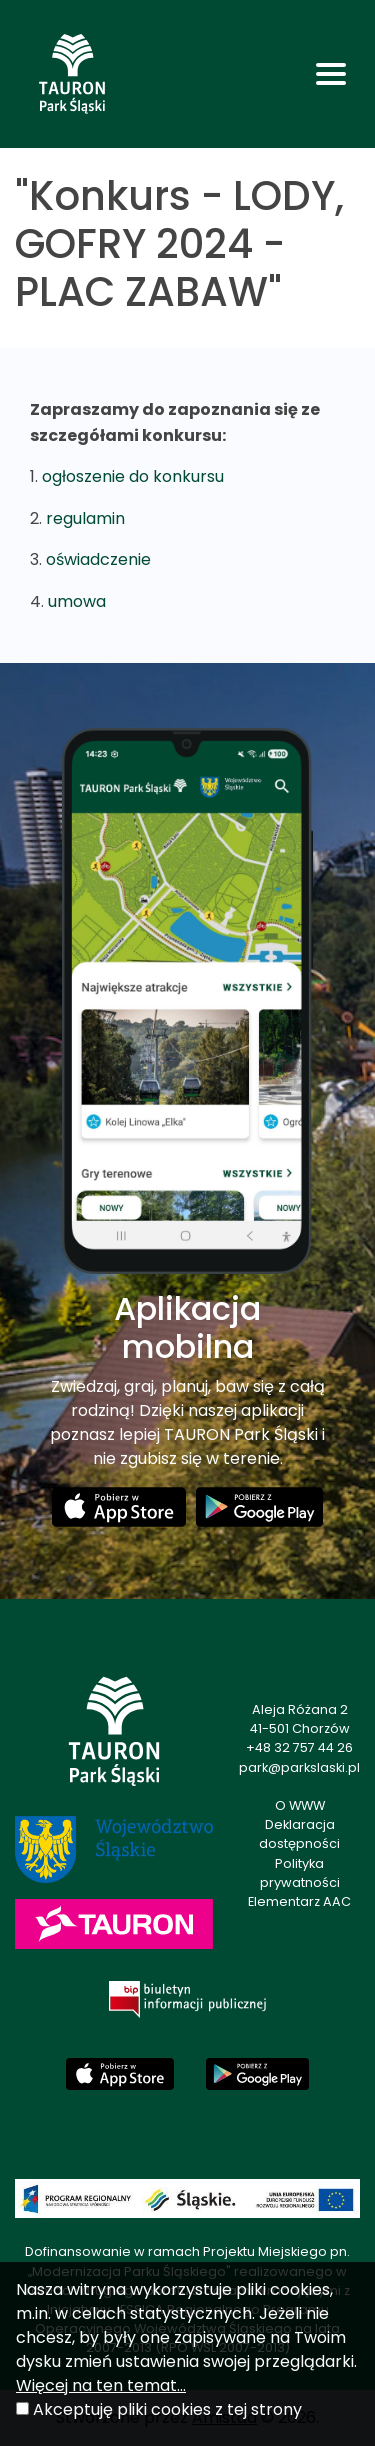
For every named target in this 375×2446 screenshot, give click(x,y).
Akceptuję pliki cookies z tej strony (167, 2409)
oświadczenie (98, 559)
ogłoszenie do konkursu (133, 476)
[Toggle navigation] (331, 74)
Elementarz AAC (299, 1901)
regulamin (85, 518)
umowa (77, 601)
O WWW (300, 1805)
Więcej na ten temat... (101, 2385)
